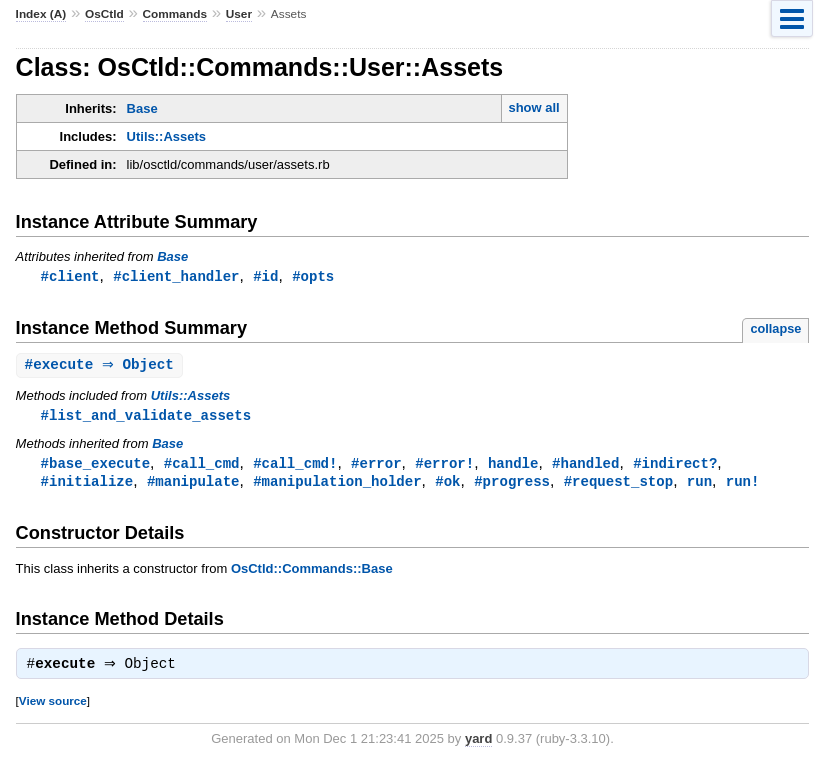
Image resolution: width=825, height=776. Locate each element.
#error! (444, 466)
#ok (447, 485)
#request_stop (618, 485)
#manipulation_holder (337, 485)
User (239, 14)
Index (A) (41, 14)
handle (513, 466)
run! (743, 485)
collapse (775, 329)
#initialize (87, 485)
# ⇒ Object (102, 366)
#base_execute (95, 466)
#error (376, 466)
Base (142, 108)
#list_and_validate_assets (146, 417)
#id (265, 276)
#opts (313, 276)
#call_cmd (202, 466)
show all (533, 107)
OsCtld (104, 14)
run (699, 485)
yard (478, 745)
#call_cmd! (295, 466)
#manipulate (193, 485)
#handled (585, 466)
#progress (512, 485)
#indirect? (675, 466)
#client (70, 276)
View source (53, 707)
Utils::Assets (166, 136)
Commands (175, 14)
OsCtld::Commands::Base (312, 573)
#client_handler (176, 276)
